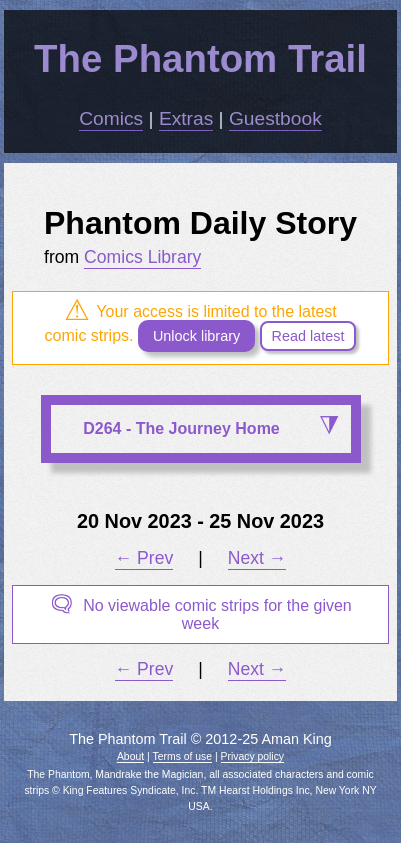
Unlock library (196, 336)
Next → (257, 558)
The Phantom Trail (200, 58)
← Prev (144, 558)
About (130, 756)
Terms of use (182, 756)
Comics (111, 118)
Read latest (308, 336)
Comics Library (142, 257)
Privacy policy (253, 756)
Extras (186, 118)
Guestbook (275, 118)
